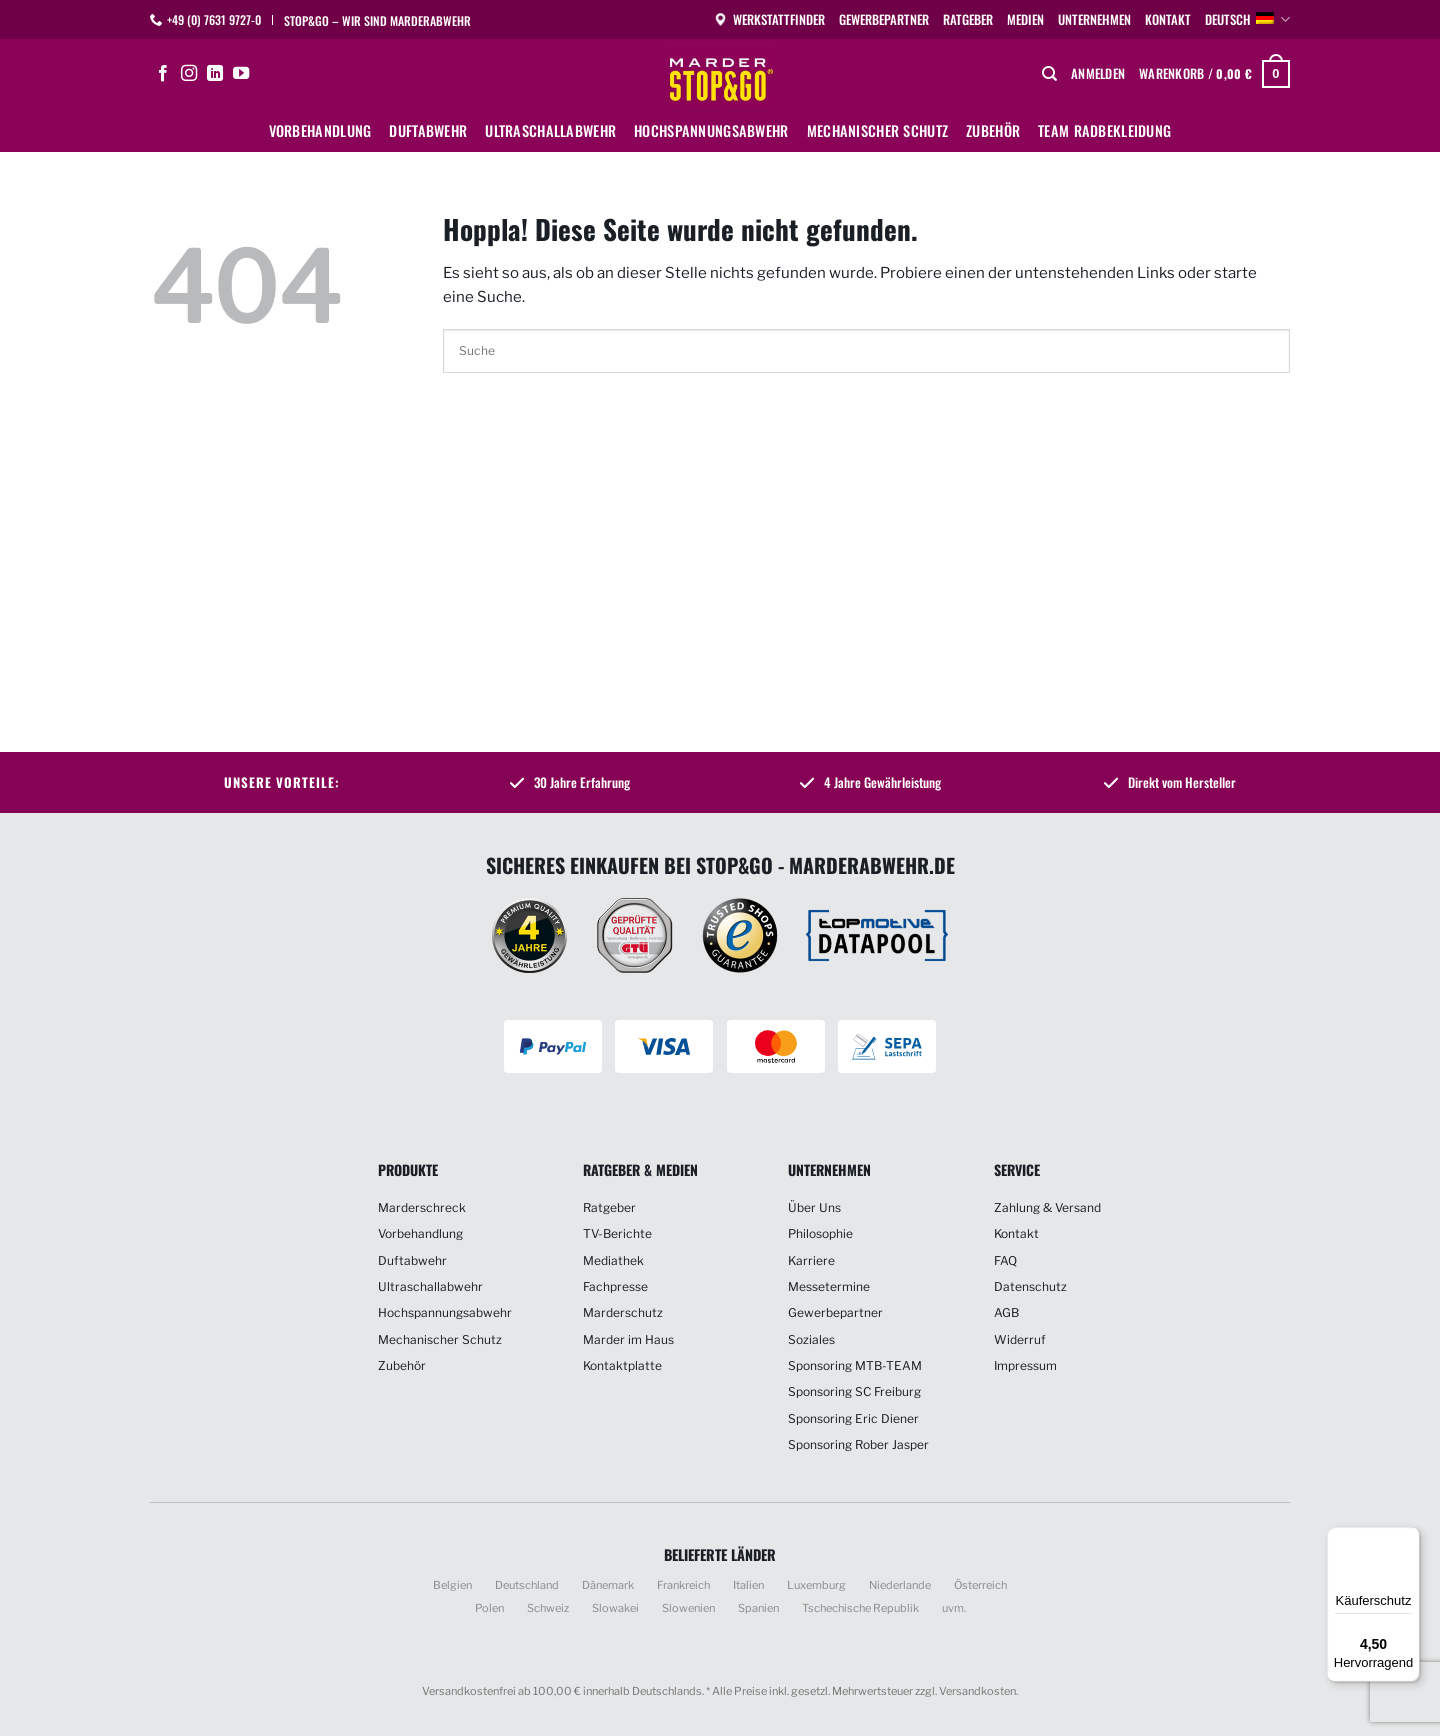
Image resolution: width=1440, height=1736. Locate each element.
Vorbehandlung (320, 130)
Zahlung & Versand (1047, 1207)
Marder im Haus (628, 1339)
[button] (1098, 74)
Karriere (811, 1260)
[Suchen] (1049, 74)
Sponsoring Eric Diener (853, 1418)
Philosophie (820, 1233)
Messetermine (829, 1286)
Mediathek (613, 1260)
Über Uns (814, 1207)
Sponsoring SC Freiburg (854, 1391)
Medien (1025, 19)
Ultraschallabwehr (550, 130)
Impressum (1025, 1365)
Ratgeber (968, 19)
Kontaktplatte (622, 1365)
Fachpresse (615, 1286)
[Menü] (1408, 1539)
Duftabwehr (428, 130)
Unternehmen (1094, 19)
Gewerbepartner (884, 19)
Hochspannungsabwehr (711, 130)
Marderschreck (422, 1207)
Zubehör (993, 130)
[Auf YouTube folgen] (241, 74)
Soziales (811, 1339)
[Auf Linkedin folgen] (215, 74)
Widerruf (1020, 1339)
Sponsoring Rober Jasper (858, 1444)
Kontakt (1168, 19)
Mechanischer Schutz (877, 130)
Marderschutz (623, 1312)
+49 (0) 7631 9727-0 (214, 19)
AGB (1006, 1312)
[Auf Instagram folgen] (189, 74)
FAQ (1005, 1260)
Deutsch (1247, 20)
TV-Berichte (617, 1233)
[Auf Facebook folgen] (163, 74)
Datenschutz (1030, 1286)
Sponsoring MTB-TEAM (855, 1365)
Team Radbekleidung (1104, 130)
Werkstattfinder (769, 19)
